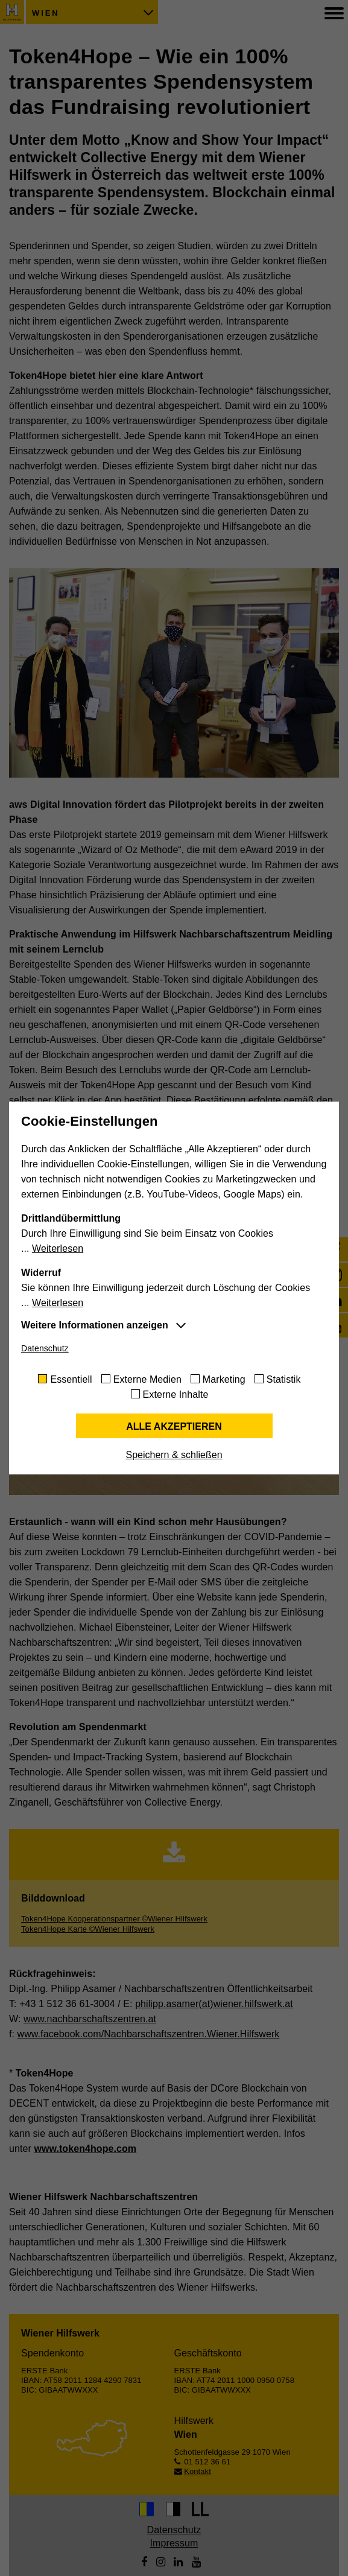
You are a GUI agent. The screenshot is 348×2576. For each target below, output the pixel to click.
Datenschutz (45, 1348)
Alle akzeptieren (174, 1426)
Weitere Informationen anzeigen (94, 1325)
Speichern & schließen (173, 1455)
